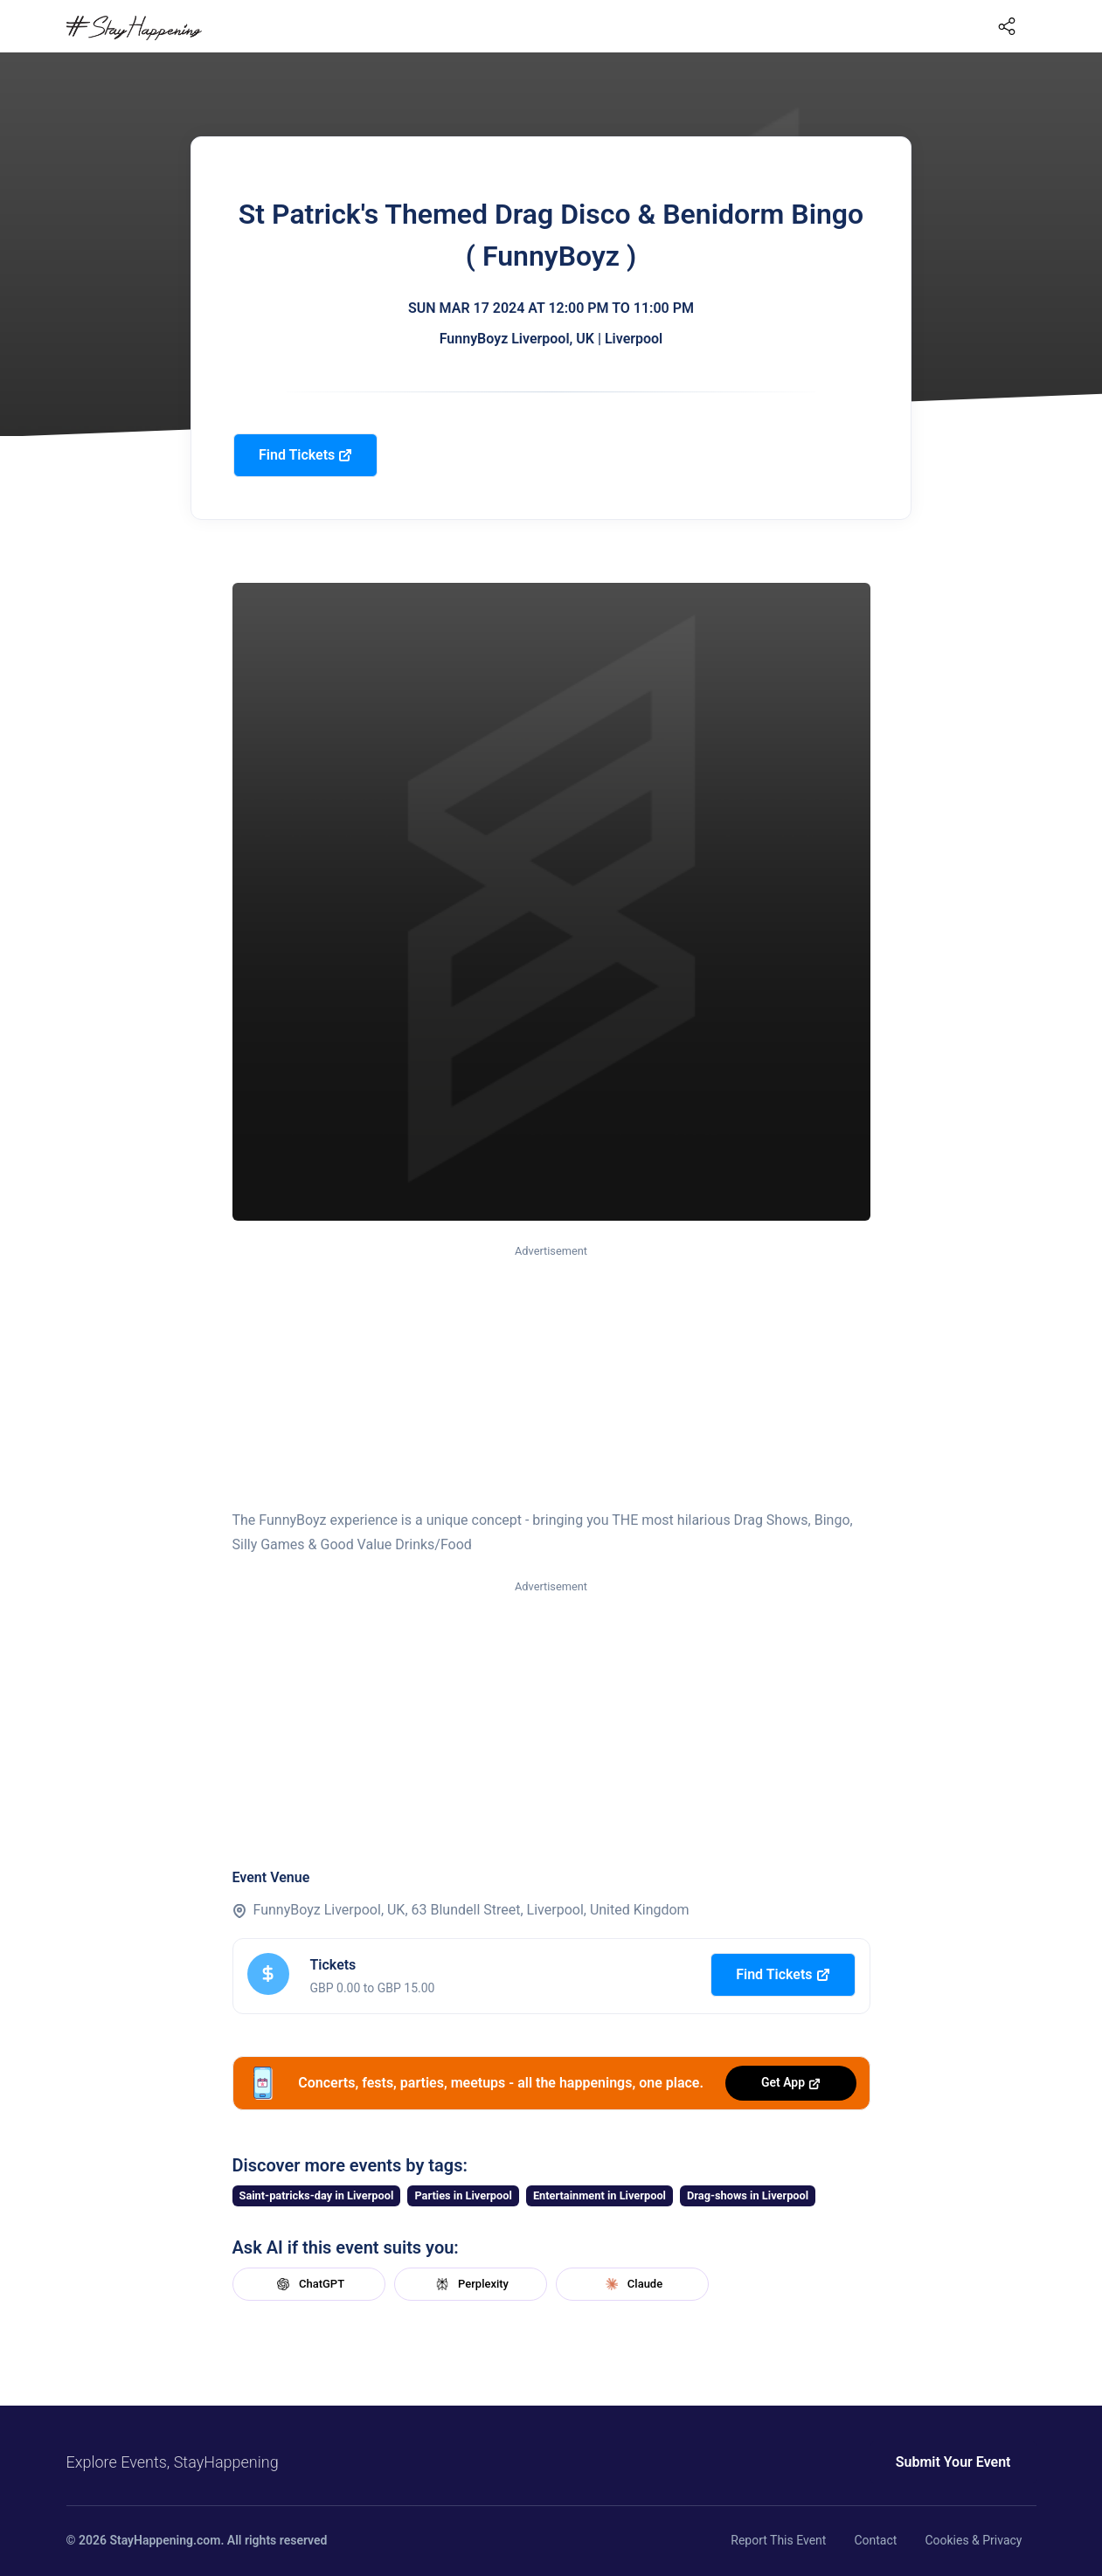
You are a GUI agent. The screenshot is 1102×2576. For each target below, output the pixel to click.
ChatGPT (308, 2284)
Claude (631, 2284)
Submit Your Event (953, 2462)
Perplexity (470, 2284)
